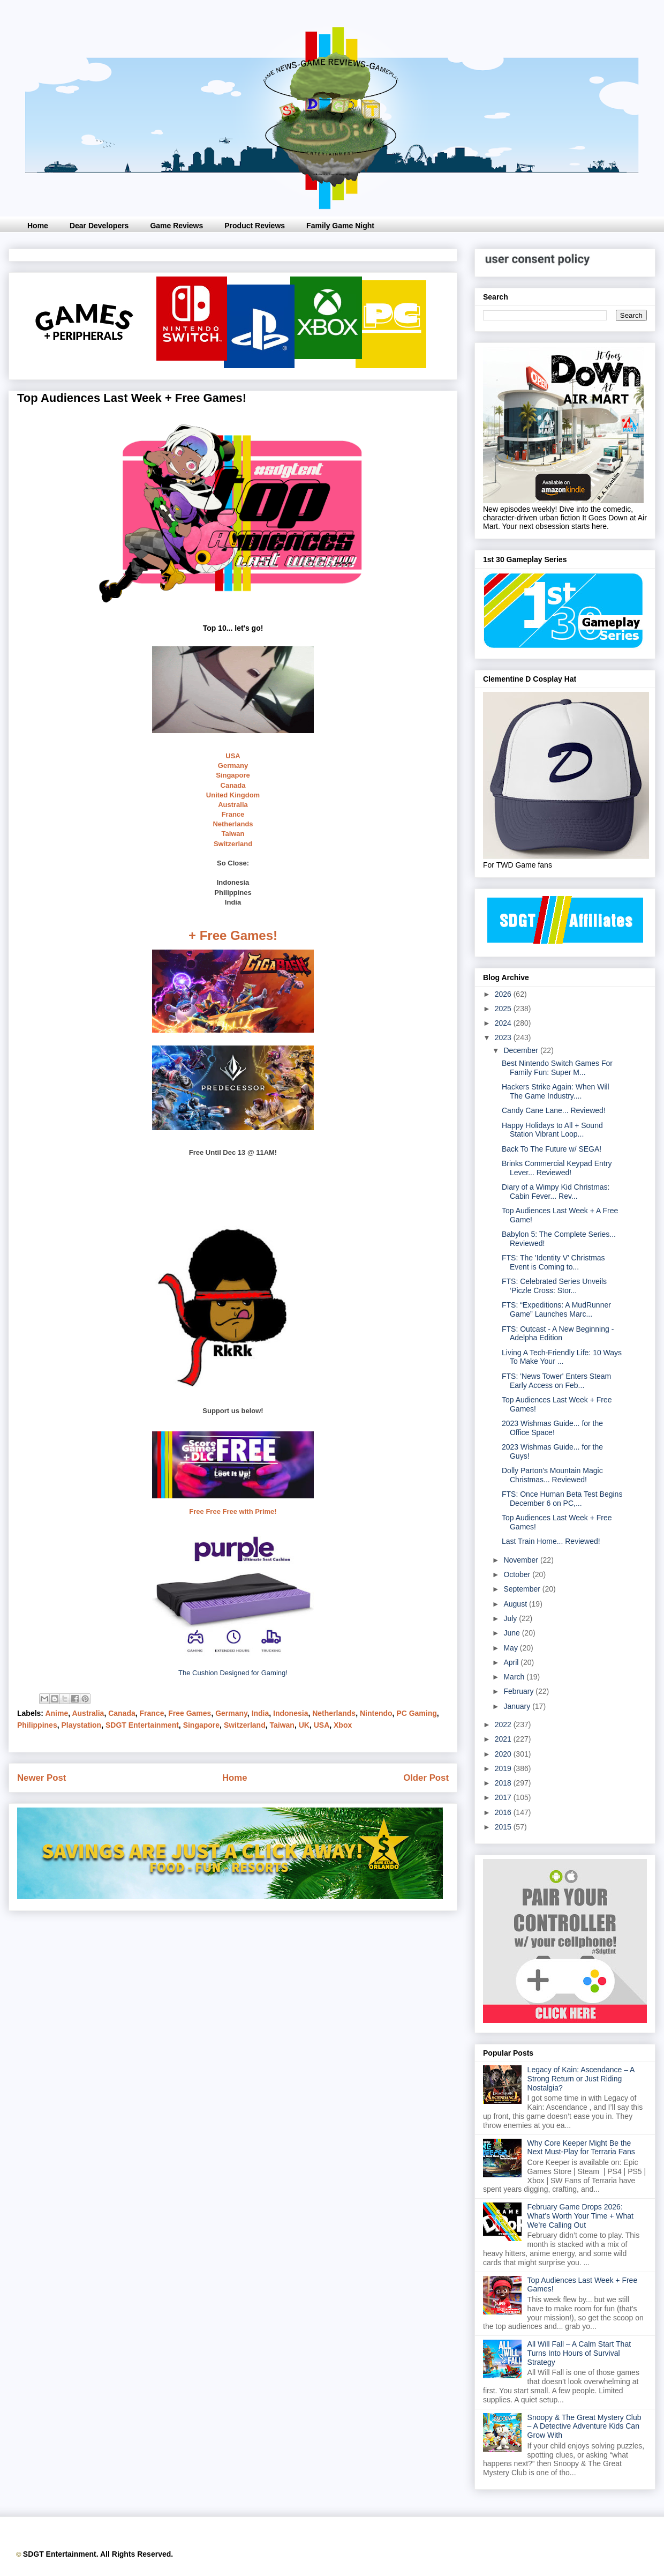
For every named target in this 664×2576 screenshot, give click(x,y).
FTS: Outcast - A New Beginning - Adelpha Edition (558, 1333)
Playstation (81, 1725)
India (260, 1713)
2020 (504, 1754)
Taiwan (232, 834)
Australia (233, 805)
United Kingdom (233, 795)
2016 (504, 1812)
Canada (233, 785)
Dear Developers (99, 225)
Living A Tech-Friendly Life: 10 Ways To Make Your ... (562, 1357)
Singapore (233, 775)
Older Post (426, 1778)
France (233, 814)
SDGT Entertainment (142, 1725)
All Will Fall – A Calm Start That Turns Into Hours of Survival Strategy (579, 2353)
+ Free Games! (232, 935)
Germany (233, 765)
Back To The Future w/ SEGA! (551, 1149)
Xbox (343, 1725)
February (519, 1691)
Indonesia (290, 1713)
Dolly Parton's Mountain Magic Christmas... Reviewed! (552, 1475)
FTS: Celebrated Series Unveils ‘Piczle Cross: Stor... (554, 1286)
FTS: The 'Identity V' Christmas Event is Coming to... (553, 1262)
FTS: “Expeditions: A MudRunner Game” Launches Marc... (556, 1309)
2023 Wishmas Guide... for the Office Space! (552, 1428)
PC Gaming (416, 1713)
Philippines (37, 1725)
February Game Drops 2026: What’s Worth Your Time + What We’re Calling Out (580, 2215)
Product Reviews (254, 225)
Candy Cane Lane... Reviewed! (554, 1110)
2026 (504, 994)
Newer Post (41, 1778)
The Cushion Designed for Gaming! (233, 1673)
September (522, 1589)
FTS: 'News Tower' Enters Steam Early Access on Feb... (556, 1381)
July (511, 1618)
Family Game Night (340, 225)
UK (304, 1725)
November (521, 1560)
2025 (504, 1008)
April (511, 1662)
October (517, 1574)
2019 (504, 1768)
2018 (504, 1783)
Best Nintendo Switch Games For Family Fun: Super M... (557, 1068)
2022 (504, 1724)
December (521, 1050)
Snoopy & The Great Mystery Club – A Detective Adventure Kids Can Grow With (584, 2426)
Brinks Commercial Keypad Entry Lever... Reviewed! (557, 1168)
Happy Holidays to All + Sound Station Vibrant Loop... (552, 1130)
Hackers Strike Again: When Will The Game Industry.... (555, 1091)
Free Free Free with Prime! (232, 1511)
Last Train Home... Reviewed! (551, 1541)
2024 (504, 1023)
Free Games (189, 1713)
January (517, 1706)
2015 (504, 1827)
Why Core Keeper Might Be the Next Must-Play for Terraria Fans (581, 2147)
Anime (56, 1713)
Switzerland (233, 844)
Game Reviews (176, 225)
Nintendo (376, 1713)
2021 (504, 1739)
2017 (504, 1797)
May (511, 1648)
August (516, 1604)
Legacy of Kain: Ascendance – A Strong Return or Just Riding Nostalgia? (581, 2078)
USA (232, 756)
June (512, 1633)
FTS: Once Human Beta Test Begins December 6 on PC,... (562, 1498)
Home (37, 225)
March (514, 1676)
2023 (504, 1037)
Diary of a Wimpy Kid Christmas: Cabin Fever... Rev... (555, 1191)
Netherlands (233, 824)
